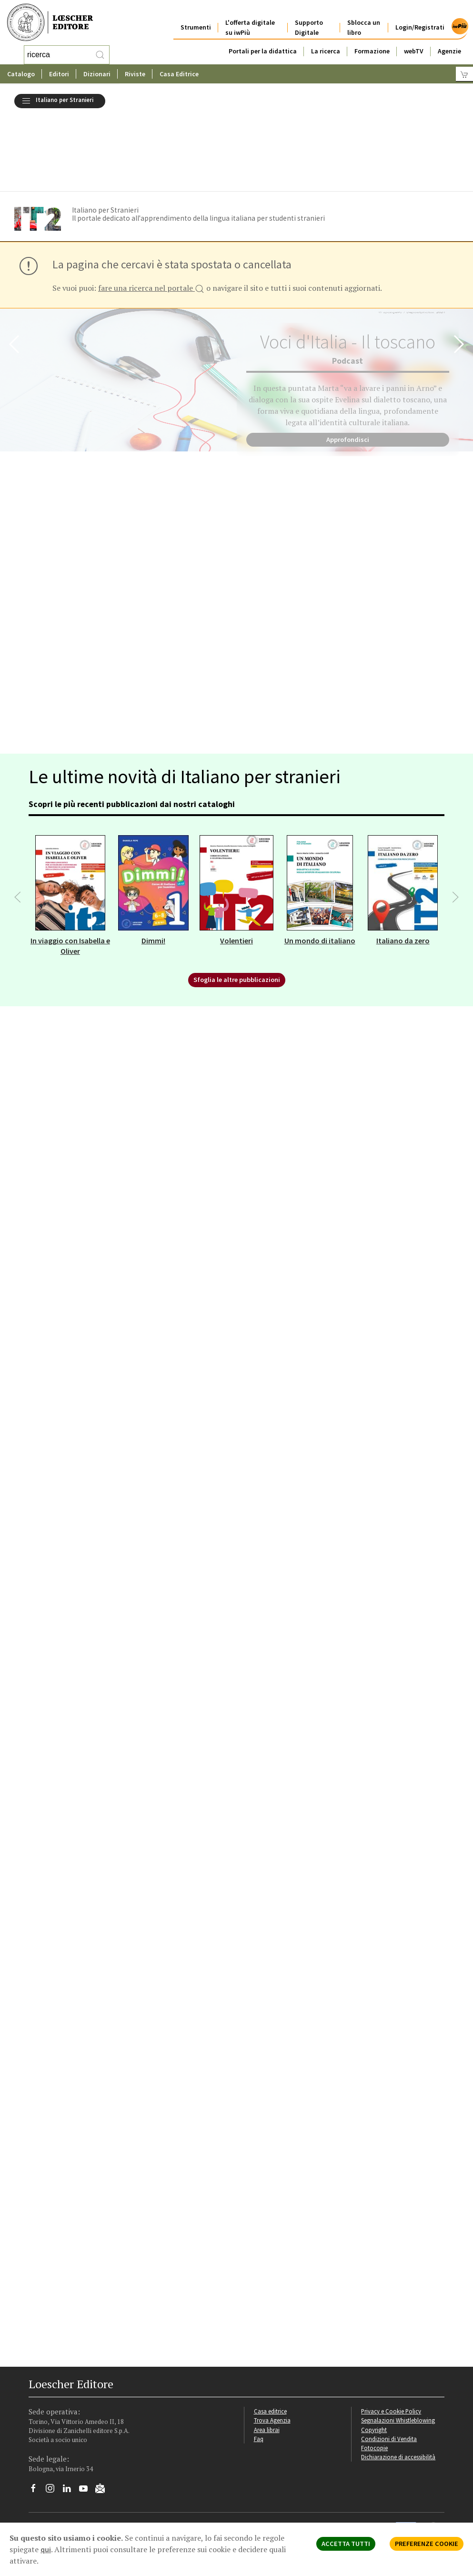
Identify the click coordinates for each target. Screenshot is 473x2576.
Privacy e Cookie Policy (391, 2337)
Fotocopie (374, 2374)
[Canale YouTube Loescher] (87, 2417)
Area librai (267, 2356)
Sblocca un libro (363, 20)
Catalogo (21, 74)
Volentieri (236, 867)
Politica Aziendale (267, 2490)
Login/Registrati (419, 20)
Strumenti (196, 20)
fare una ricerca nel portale (151, 215)
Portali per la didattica (263, 44)
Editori (59, 74)
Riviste (135, 74)
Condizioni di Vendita (389, 2365)
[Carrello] (464, 74)
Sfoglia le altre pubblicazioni (236, 906)
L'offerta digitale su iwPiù (250, 20)
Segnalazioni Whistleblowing (398, 2347)
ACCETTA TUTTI (346, 2543)
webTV (413, 44)
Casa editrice (270, 2337)
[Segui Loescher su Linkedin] (70, 2417)
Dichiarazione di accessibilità (398, 2383)
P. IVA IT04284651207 (54, 2462)
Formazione (372, 44)
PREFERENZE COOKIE (426, 2543)
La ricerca (325, 44)
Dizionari (97, 74)
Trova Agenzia (272, 2347)
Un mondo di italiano (319, 867)
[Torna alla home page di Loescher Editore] (50, 22)
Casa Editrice (179, 74)
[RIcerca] (100, 54)
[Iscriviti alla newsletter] (103, 2416)
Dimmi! (153, 867)
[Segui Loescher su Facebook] (37, 2417)
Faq (258, 2365)
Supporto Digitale (309, 20)
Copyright (374, 2356)
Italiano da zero (403, 867)
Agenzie (449, 44)
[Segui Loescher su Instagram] (53, 2417)
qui (45, 2549)
